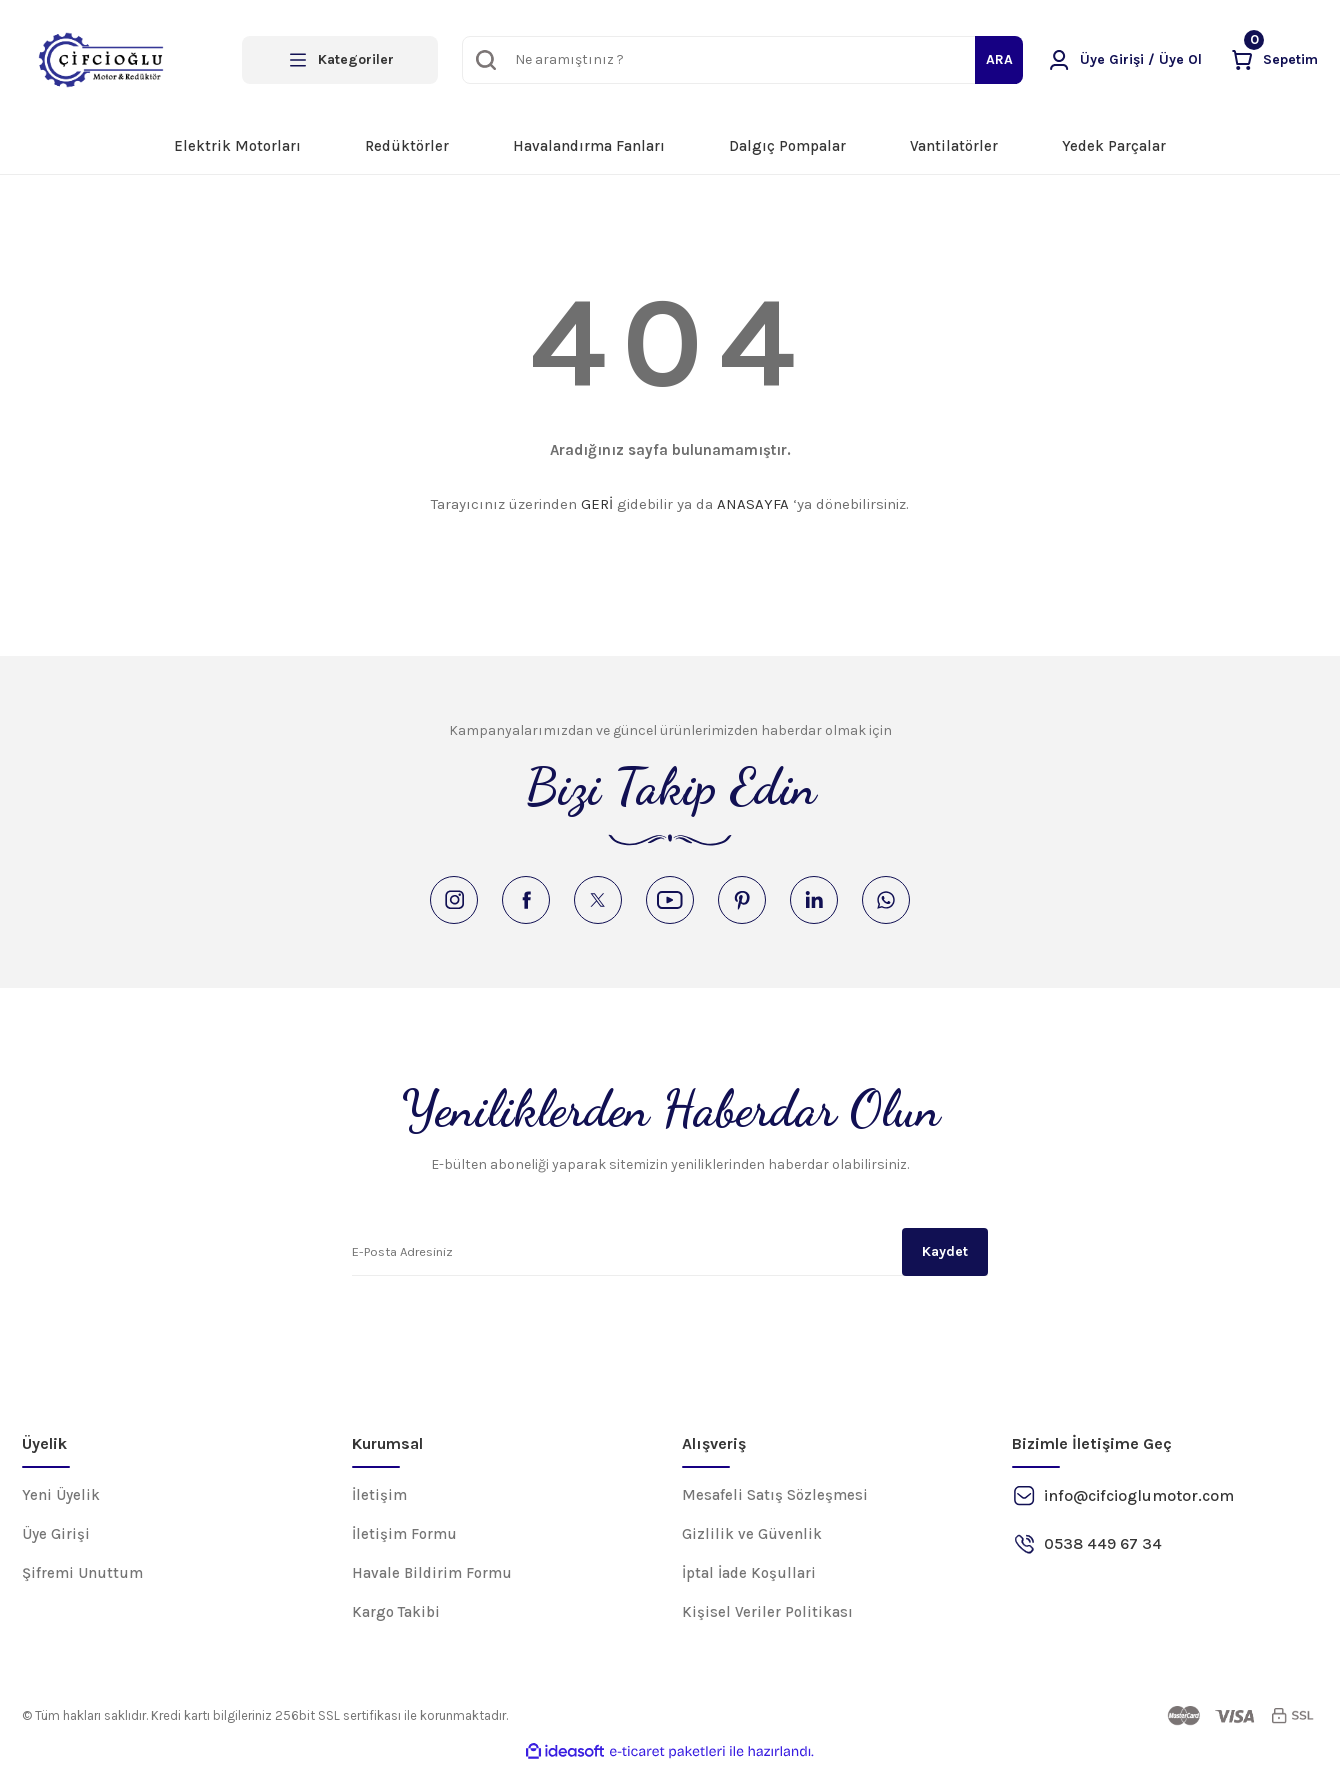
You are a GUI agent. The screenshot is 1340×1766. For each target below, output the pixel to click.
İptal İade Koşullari (749, 1573)
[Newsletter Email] (670, 1252)
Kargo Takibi (396, 1612)
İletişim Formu (404, 1534)
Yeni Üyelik (61, 1495)
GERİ (597, 504)
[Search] (742, 60)
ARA (999, 59)
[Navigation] (340, 60)
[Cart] (1274, 60)
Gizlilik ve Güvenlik (752, 1534)
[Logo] (101, 60)
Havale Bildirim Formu (432, 1573)
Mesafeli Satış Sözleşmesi (775, 1495)
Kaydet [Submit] (945, 1251)
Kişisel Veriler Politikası (767, 1612)
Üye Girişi (56, 1534)
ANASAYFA (753, 504)
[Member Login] (1124, 60)
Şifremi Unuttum (82, 1573)
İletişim (379, 1495)
